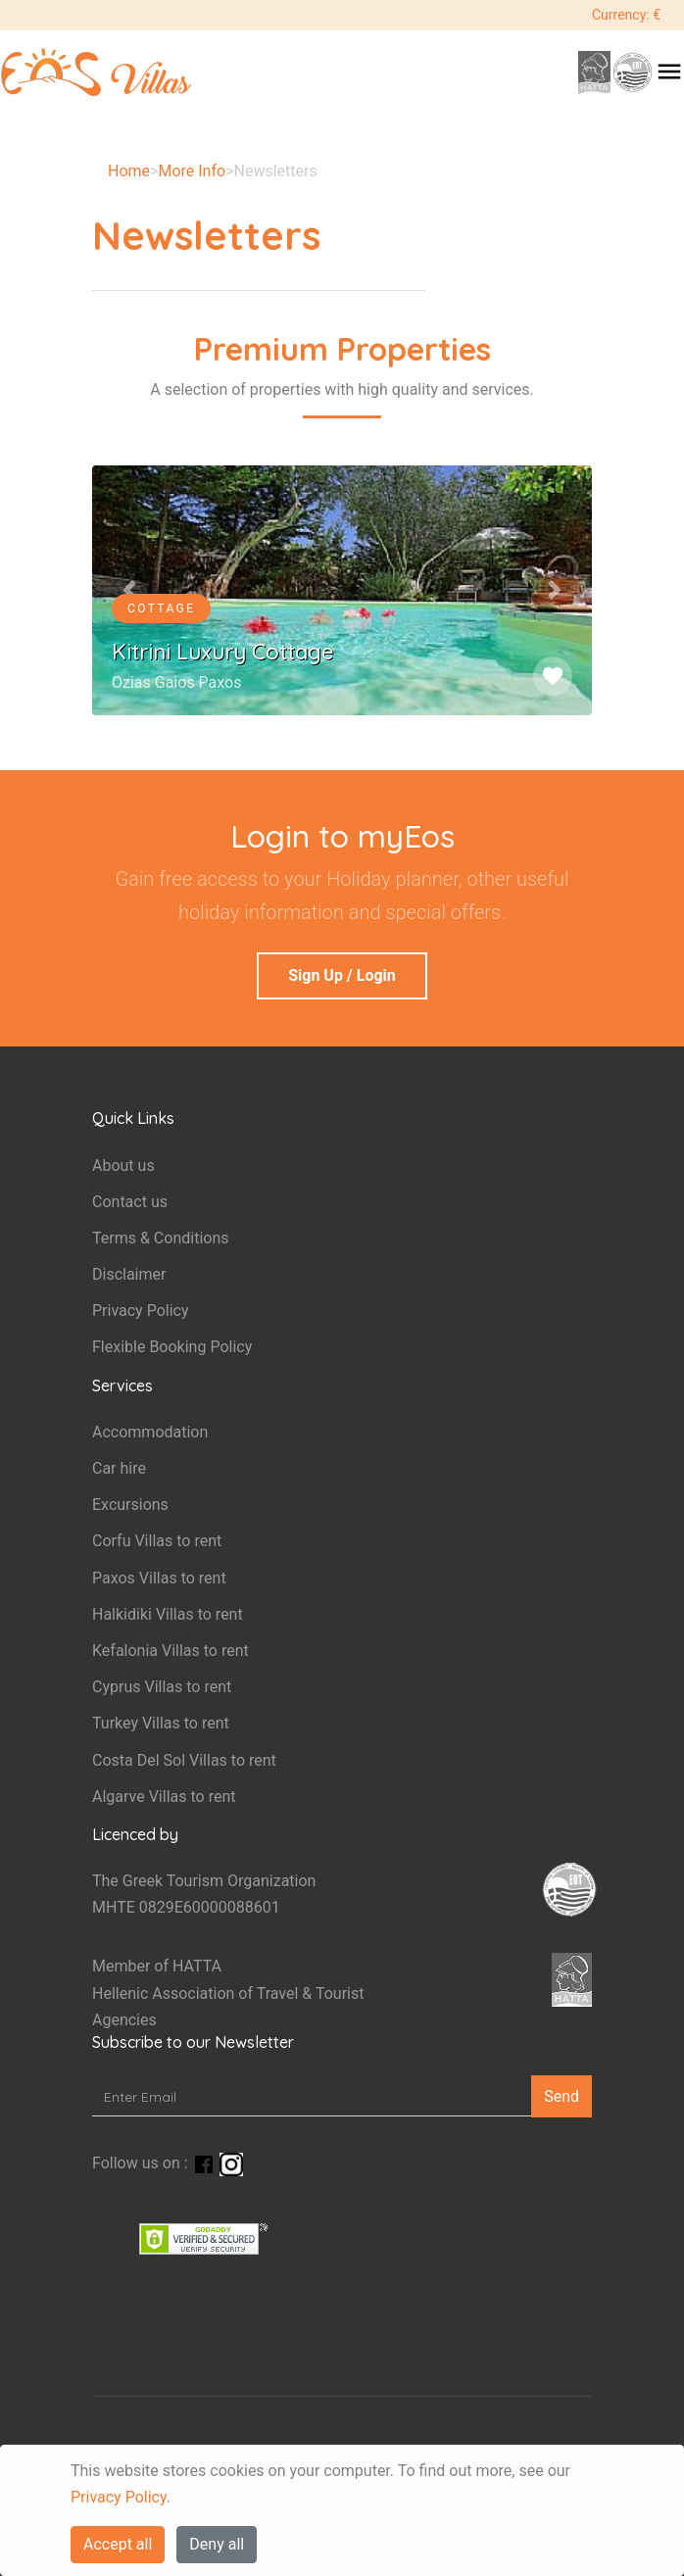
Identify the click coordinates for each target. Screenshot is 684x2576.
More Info (191, 171)
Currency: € (626, 15)
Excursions (130, 1504)
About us (123, 1165)
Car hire (119, 1468)
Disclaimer (129, 1274)
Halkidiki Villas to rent (167, 1614)
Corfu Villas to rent (156, 1540)
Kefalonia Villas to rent (170, 1650)
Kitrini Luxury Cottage (223, 651)
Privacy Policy (119, 2497)
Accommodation (150, 1432)
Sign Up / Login (342, 975)
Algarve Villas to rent (163, 1796)
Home (129, 171)
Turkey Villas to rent (160, 1723)
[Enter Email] (312, 2096)
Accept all (117, 2544)
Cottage (161, 608)
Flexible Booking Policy (172, 1346)
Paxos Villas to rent (159, 1578)
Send (561, 2096)
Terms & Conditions (160, 1238)
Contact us (130, 1201)
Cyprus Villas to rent (161, 1686)
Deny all (216, 2544)
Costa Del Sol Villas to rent (184, 1760)
